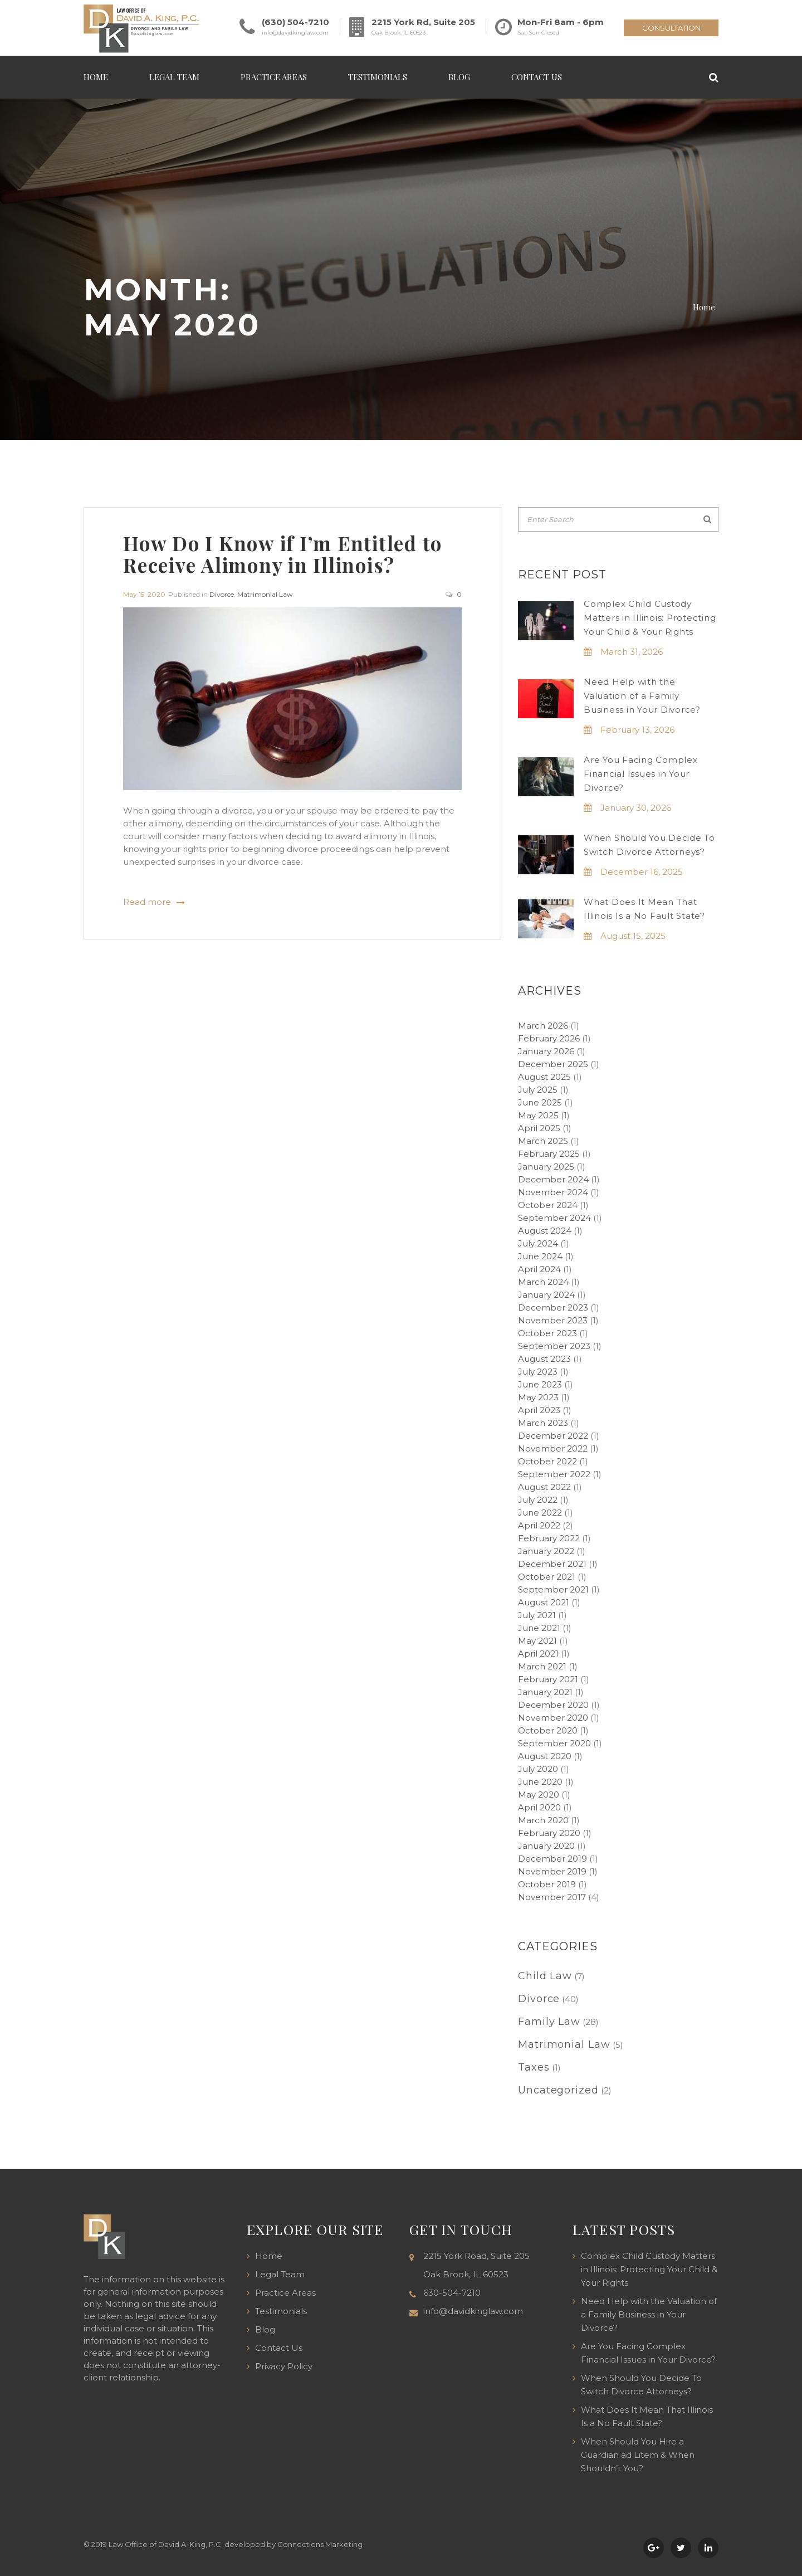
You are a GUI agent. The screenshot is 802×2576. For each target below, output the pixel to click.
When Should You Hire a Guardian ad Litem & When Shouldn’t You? (638, 2454)
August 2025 (544, 1077)
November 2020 (553, 1717)
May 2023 (538, 1397)
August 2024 (544, 1230)
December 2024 (553, 1179)
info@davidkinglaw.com (295, 32)
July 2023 (538, 1371)
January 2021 (545, 1692)
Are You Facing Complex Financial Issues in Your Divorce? (641, 773)
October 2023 (547, 1333)
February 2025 (549, 1153)
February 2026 (549, 1038)
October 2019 (547, 1884)
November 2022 (553, 1448)
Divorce (221, 594)
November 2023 (553, 1320)
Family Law (549, 2021)
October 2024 (548, 1205)
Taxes (534, 2067)
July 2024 (538, 1243)
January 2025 (546, 1166)
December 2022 (553, 1435)
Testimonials (377, 76)
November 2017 (552, 1897)
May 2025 (538, 1115)
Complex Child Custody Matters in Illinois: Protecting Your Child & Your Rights (650, 617)
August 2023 (544, 1358)
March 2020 (543, 1820)
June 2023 (540, 1384)
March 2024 (543, 1282)
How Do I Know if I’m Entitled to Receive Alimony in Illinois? (282, 554)
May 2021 (537, 1640)
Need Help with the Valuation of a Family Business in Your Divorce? (642, 695)
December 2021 (552, 1564)
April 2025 (539, 1128)
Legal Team (174, 76)
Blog (459, 76)
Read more (147, 902)
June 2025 (540, 1102)
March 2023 (543, 1423)
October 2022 (547, 1461)
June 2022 (540, 1512)
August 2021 (543, 1602)
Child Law (545, 1976)
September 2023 (554, 1346)
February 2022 (549, 1538)
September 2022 (554, 1474)
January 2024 (546, 1294)
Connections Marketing (320, 2544)
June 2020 (540, 1781)
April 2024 (539, 1269)
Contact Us (536, 76)
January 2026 (546, 1051)
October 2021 (546, 1576)
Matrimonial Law (265, 594)
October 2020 (548, 1730)
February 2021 (548, 1679)
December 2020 (553, 1705)
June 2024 (540, 1256)
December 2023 (553, 1307)
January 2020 (546, 1845)
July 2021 (537, 1615)
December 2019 (552, 1858)
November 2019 (552, 1871)
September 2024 (554, 1217)
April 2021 (538, 1653)
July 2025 (538, 1089)
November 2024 (553, 1192)
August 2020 (544, 1756)
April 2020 (539, 1807)
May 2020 (538, 1794)
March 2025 (543, 1141)
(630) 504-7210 (295, 22)
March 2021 (542, 1666)
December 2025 (553, 1064)
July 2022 (538, 1499)
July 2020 (538, 1769)
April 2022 (539, 1525)
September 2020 (554, 1743)
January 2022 (546, 1551)
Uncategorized (558, 2090)
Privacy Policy (283, 2366)
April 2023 (539, 1410)
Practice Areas (274, 76)
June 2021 (539, 1628)
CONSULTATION (671, 27)
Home (96, 76)
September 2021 (553, 1589)
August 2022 (544, 1487)
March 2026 (543, 1025)
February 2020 (549, 1833)
